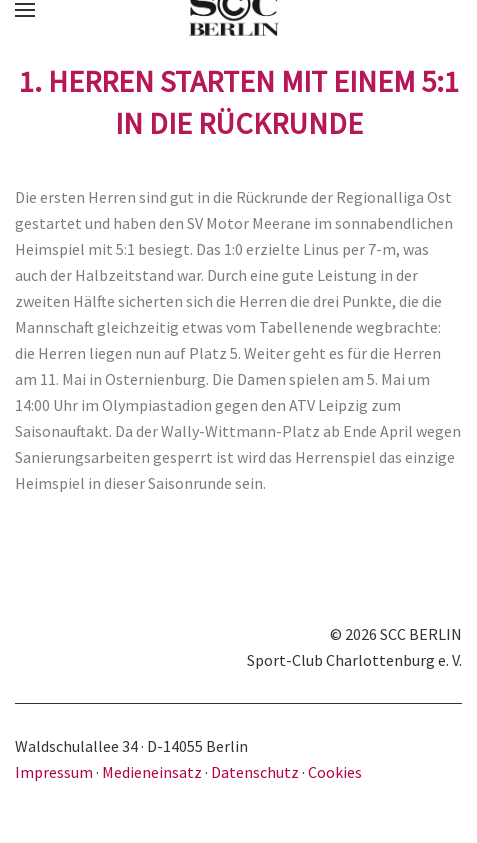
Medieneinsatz (152, 772)
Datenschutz (255, 772)
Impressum (55, 772)
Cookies (335, 772)
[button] (25, 10)
